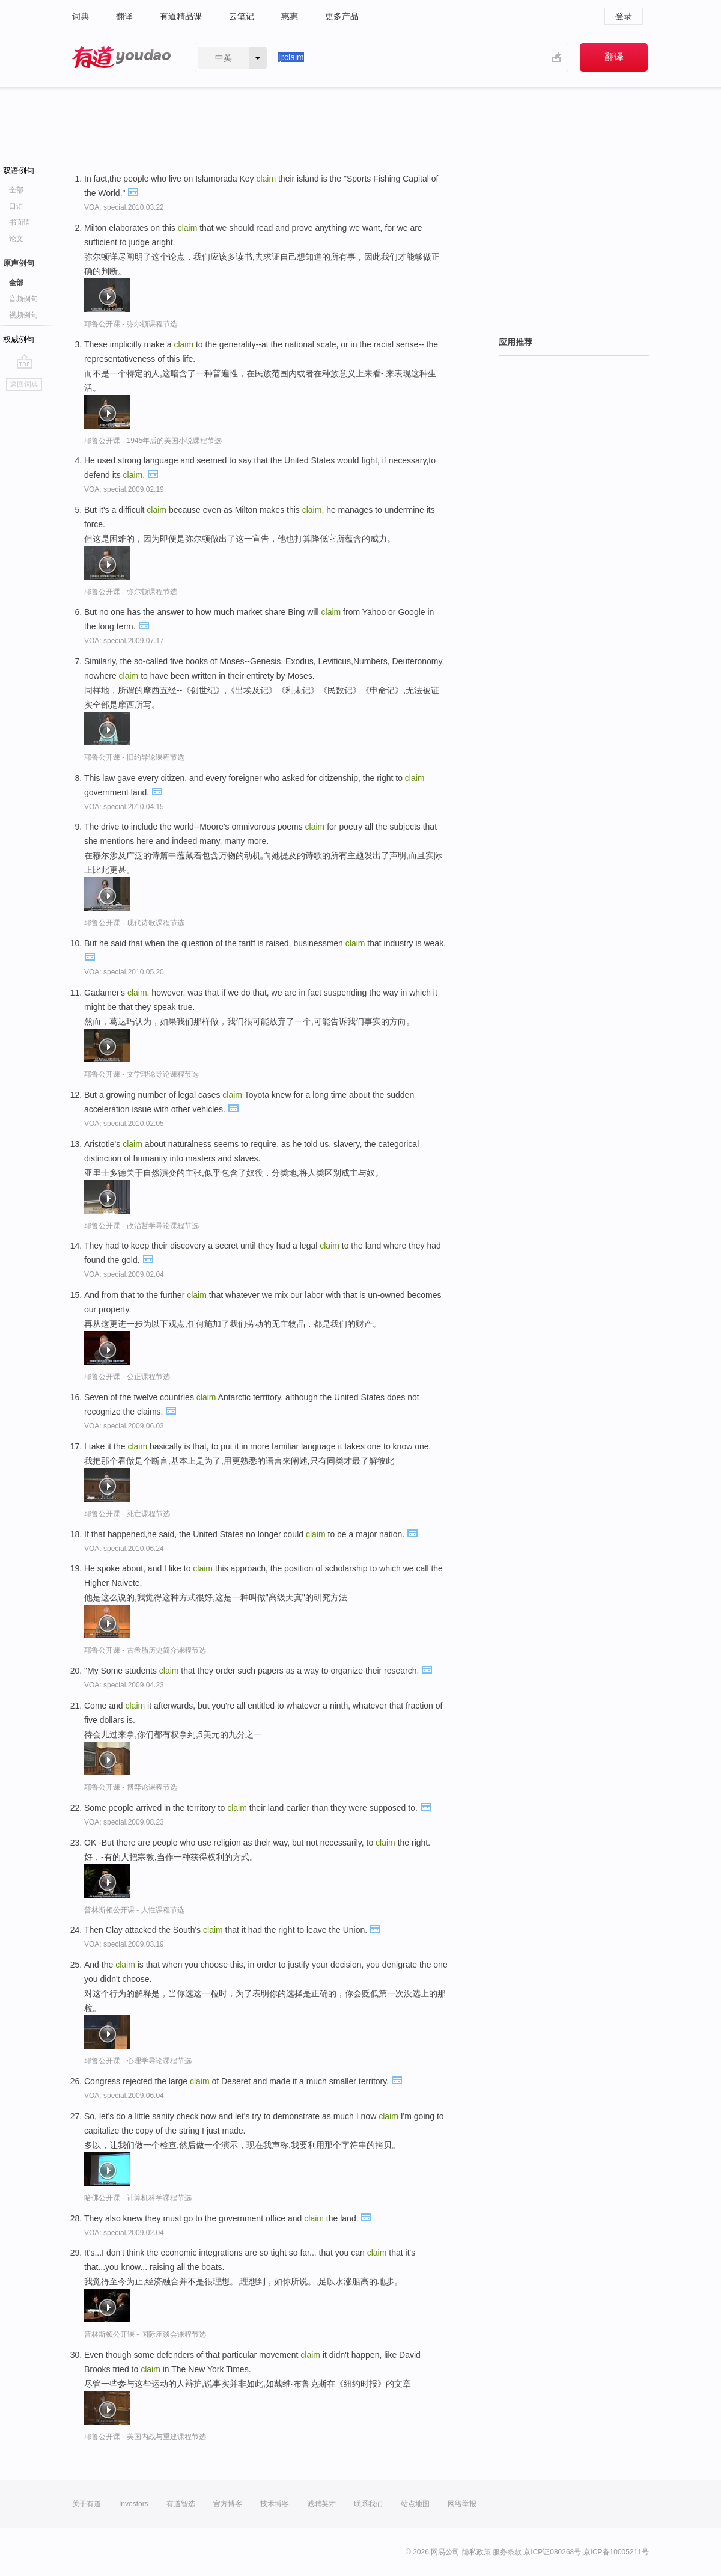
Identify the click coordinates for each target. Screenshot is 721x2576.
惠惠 (289, 16)
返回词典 (24, 384)
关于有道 (86, 2504)
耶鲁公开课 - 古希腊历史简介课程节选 (145, 1650)
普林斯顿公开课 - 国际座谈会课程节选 (145, 2334)
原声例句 (18, 263)
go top (24, 361)
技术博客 (274, 2504)
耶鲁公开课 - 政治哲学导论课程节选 (141, 1226)
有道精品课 (181, 16)
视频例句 (23, 315)
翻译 (124, 16)
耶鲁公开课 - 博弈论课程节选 (130, 1787)
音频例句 (23, 299)
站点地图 (415, 2504)
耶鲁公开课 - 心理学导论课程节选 (138, 2061)
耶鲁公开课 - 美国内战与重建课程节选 (145, 2436)
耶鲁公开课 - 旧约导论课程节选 (134, 757)
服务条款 (507, 2552)
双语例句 (18, 170)
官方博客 (227, 2504)
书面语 (20, 222)
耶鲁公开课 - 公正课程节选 (127, 1376)
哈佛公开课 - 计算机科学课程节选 (138, 2198)
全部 (16, 190)
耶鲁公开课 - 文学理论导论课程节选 (141, 1074)
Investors (133, 2504)
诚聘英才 (321, 2504)
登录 (623, 16)
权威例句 (18, 339)
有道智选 (180, 2504)
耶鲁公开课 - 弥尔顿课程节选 (130, 324)
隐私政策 (476, 2552)
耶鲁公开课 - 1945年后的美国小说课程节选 (153, 440)
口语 (16, 206)
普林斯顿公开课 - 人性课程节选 (134, 1910)
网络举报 (462, 2504)
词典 (80, 16)
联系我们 (368, 2504)
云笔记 (241, 16)
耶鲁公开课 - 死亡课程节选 (127, 1514)
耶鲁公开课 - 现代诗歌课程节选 (134, 923)
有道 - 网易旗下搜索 (121, 57)
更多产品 (342, 16)
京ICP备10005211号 (616, 2552)
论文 (16, 238)
